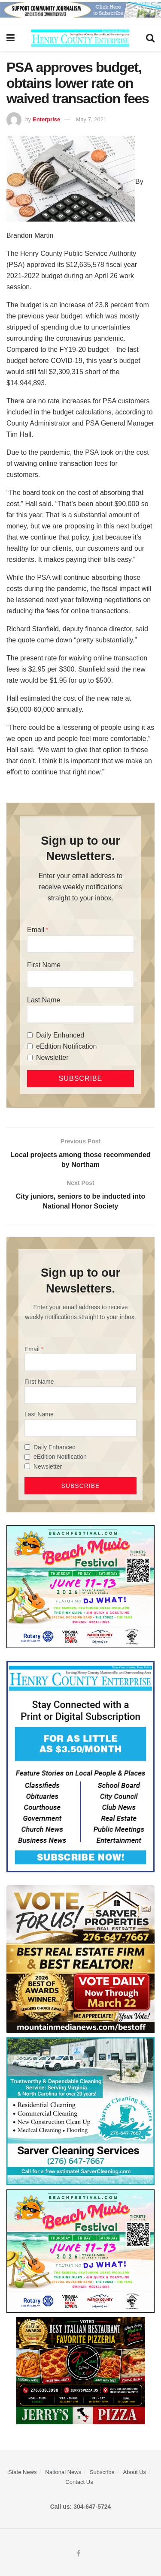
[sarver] (80, 1958)
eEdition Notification (66, 1046)
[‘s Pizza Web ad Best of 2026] (80, 2370)
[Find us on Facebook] (78, 2553)
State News (22, 2472)
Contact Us (79, 2482)
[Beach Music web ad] (80, 1586)
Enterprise (46, 119)
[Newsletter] (30, 1057)
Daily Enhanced (60, 1035)
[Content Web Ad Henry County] (80, 1766)
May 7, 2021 (91, 119)
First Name (44, 965)
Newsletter (52, 1057)
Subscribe (102, 2472)
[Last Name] (80, 1014)
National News (63, 2472)
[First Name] (80, 979)
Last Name (43, 1000)
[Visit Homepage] (80, 38)
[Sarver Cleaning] (80, 2111)
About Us (134, 2472)
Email (35, 929)
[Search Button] (150, 38)
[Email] (80, 944)
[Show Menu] (10, 38)
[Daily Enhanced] (30, 1035)
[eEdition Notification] (30, 1046)
